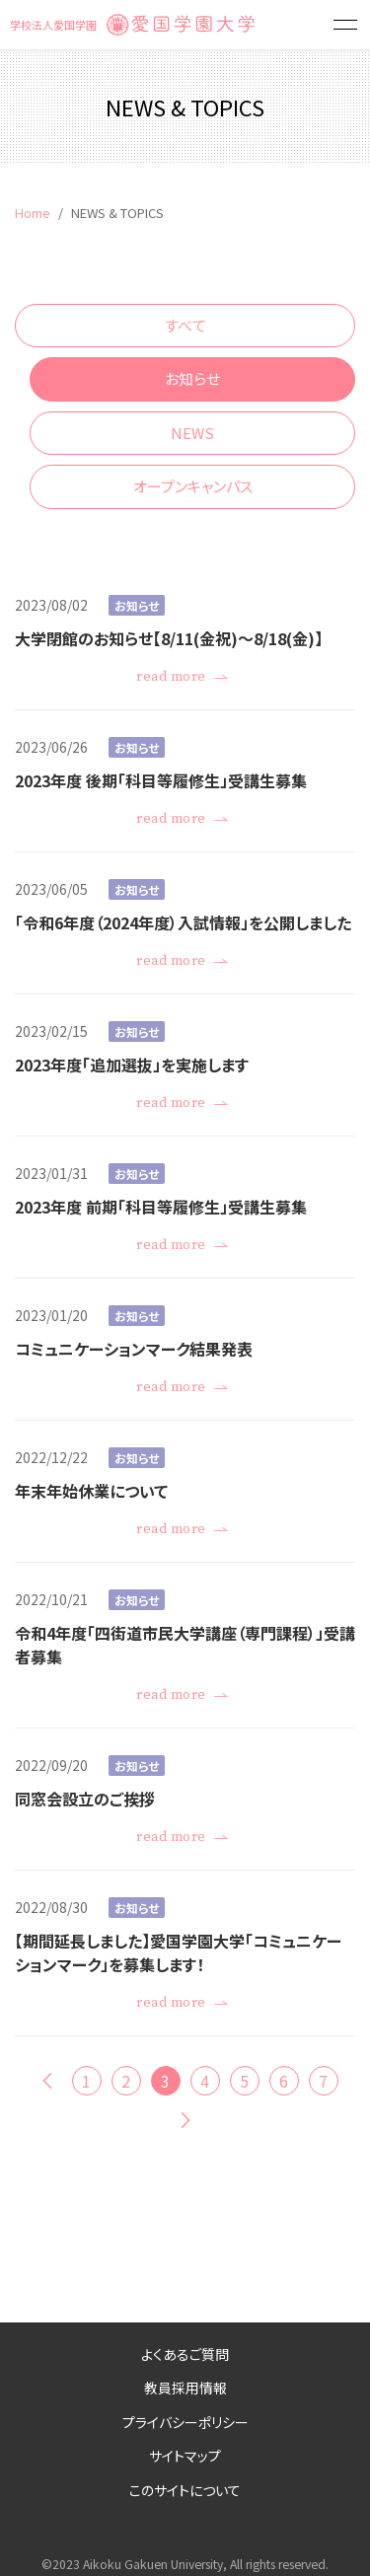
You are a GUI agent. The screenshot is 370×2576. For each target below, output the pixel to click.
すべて (185, 325)
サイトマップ (185, 2456)
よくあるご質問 (185, 2354)
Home (32, 212)
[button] (345, 24)
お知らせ (192, 378)
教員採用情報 (185, 2387)
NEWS (192, 432)
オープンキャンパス (193, 486)
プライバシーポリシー (185, 2422)
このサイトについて (185, 2490)
